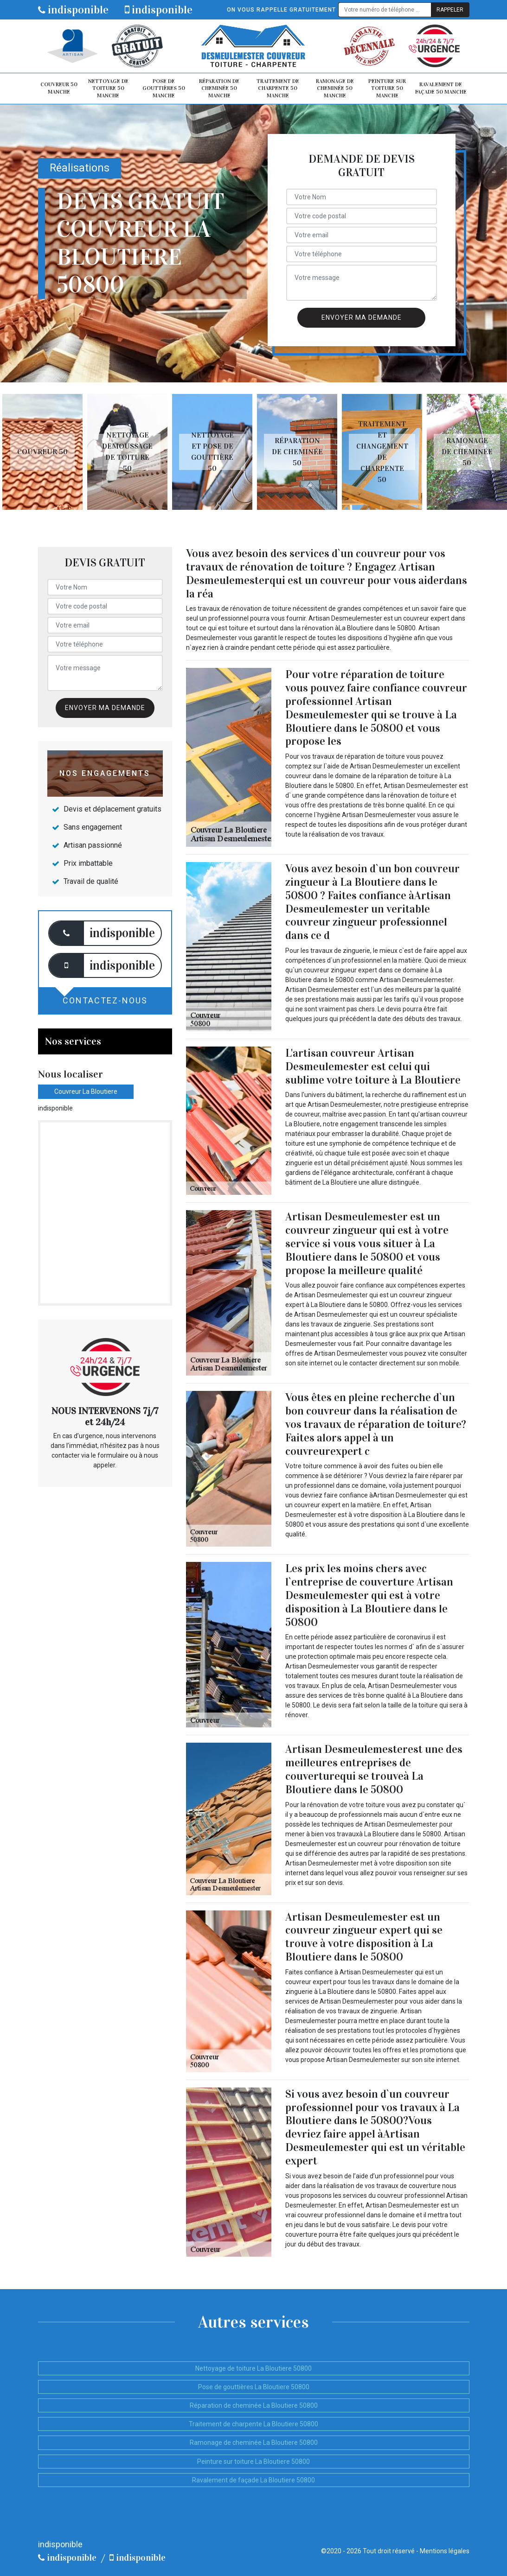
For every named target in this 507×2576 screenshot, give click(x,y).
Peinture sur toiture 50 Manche (387, 88)
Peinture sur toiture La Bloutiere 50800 (253, 2461)
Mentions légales (444, 2551)
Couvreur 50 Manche (58, 88)
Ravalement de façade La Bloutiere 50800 (253, 2480)
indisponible (73, 10)
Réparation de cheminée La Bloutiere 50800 (254, 2405)
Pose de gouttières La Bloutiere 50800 (253, 2387)
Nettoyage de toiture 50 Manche (108, 88)
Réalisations (79, 168)
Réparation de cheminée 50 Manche (219, 88)
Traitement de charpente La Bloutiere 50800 (253, 2424)
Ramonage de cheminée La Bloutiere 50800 (254, 2442)
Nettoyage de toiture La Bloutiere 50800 (253, 2368)
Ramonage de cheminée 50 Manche (335, 88)
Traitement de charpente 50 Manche (278, 88)
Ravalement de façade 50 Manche (441, 88)
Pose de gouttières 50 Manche (163, 88)
